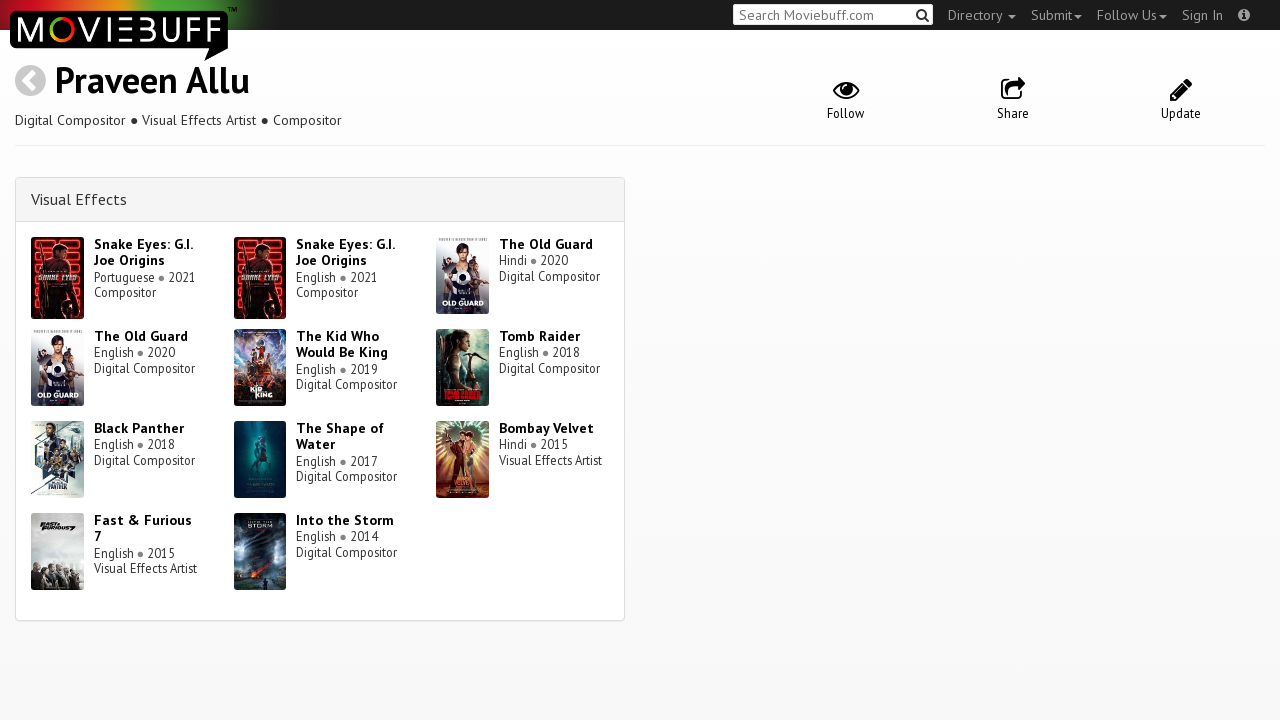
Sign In (1202, 15)
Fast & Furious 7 (143, 528)
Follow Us (1132, 15)
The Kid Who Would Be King (342, 344)
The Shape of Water (340, 436)
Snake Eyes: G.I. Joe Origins (143, 252)
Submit (1056, 15)
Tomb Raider (539, 336)
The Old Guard (546, 244)
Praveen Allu (152, 79)
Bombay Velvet (546, 428)
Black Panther (139, 428)
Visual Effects (79, 199)
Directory (982, 15)
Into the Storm (345, 520)
